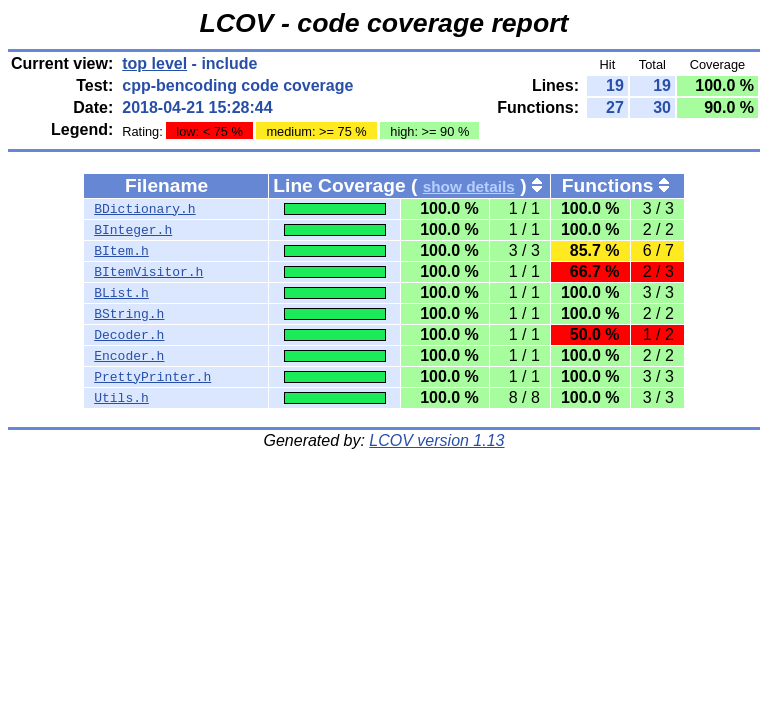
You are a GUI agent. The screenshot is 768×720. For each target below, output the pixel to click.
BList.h (121, 293)
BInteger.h (133, 230)
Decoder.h (129, 335)
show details (469, 186)
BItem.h (121, 251)
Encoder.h (129, 356)
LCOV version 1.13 (436, 440)
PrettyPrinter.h (152, 377)
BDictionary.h (144, 209)
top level (154, 63)
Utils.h (121, 398)
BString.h (129, 314)
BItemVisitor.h (148, 272)
